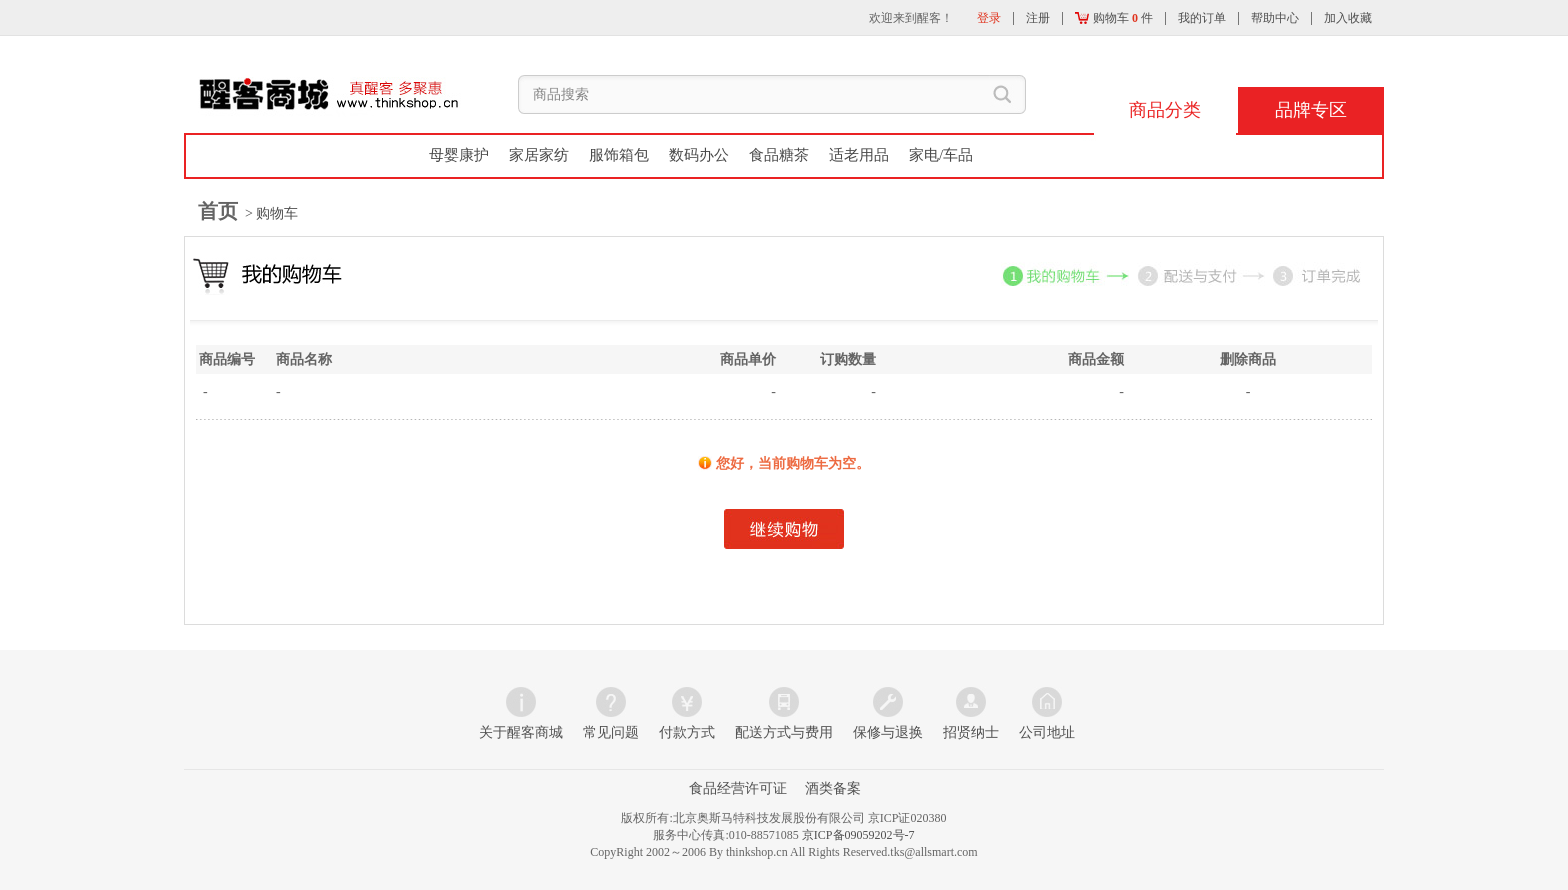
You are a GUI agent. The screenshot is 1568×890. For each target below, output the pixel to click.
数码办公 (699, 155)
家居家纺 (539, 155)
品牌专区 (1311, 110)
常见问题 (611, 732)
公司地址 (1047, 732)
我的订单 (1202, 18)
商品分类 (1165, 110)
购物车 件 (1114, 18)
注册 (1038, 18)
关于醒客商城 (521, 732)
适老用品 (859, 155)
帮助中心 (1275, 18)
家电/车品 (941, 155)
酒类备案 (833, 788)
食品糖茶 (779, 155)
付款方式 (687, 732)
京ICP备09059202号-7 (858, 835)
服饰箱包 (619, 155)
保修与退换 (888, 732)
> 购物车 (270, 213)
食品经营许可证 (738, 788)
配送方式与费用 (784, 732)
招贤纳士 (971, 732)
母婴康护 (459, 155)
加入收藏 (1348, 18)
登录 (989, 18)
